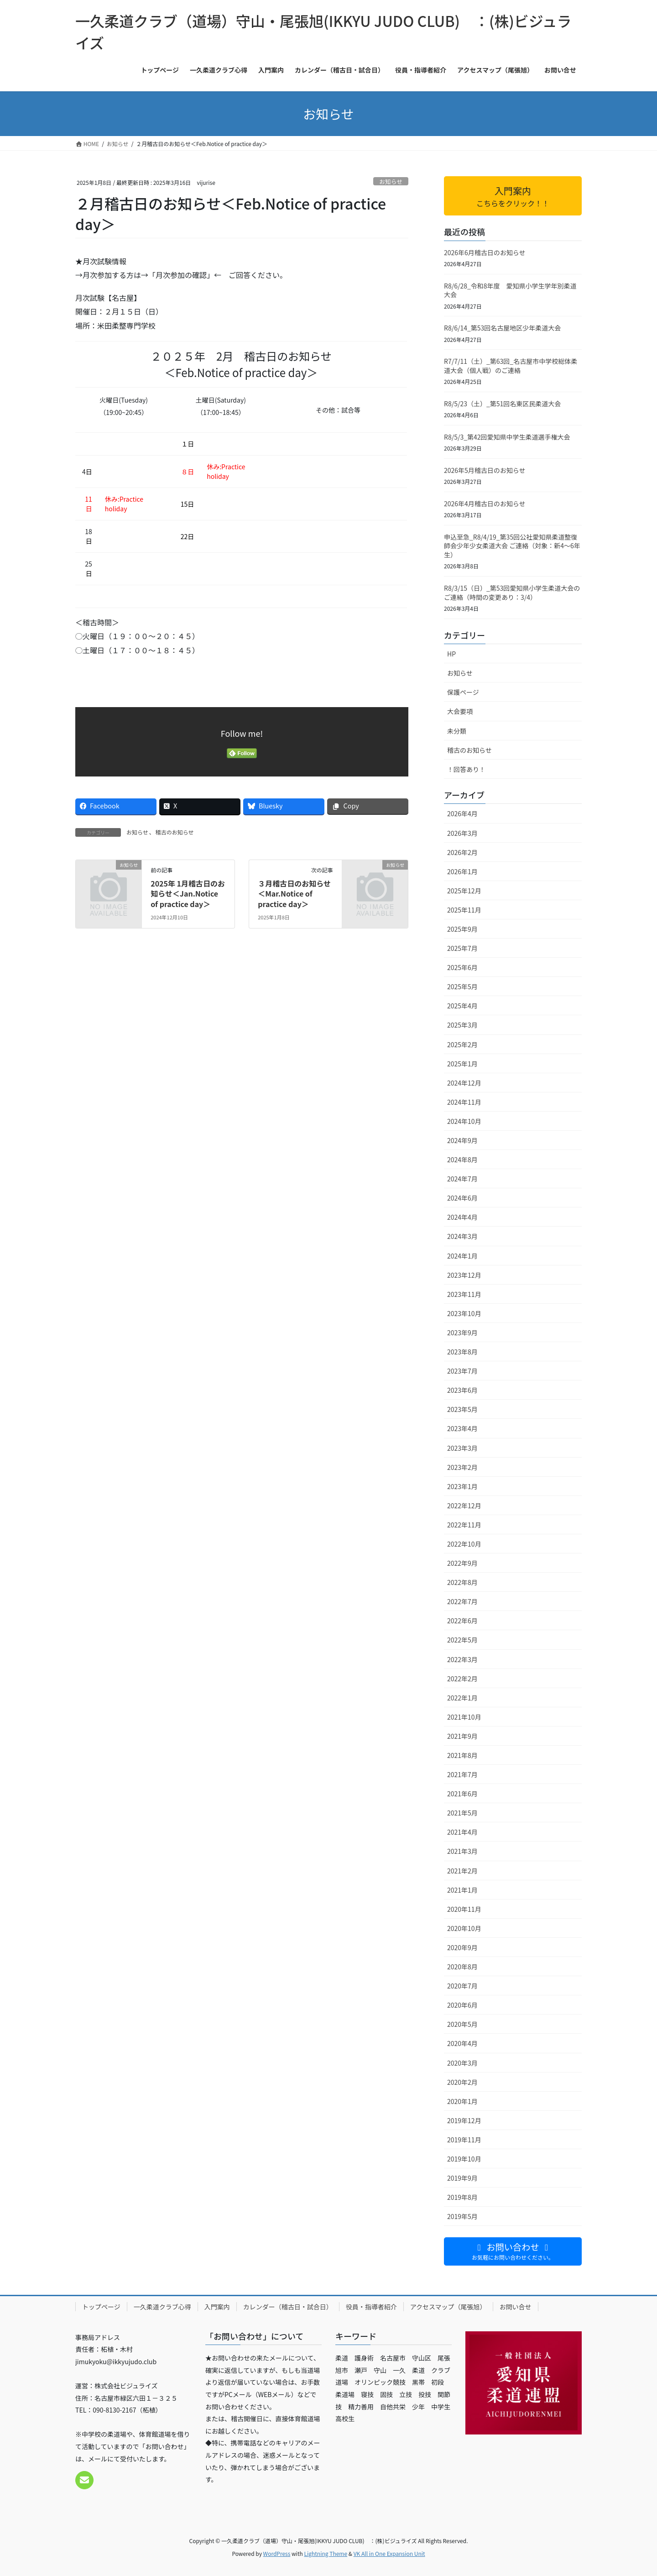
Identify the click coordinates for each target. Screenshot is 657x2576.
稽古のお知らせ (175, 832)
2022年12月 (464, 1505)
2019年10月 (464, 2158)
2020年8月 (462, 1966)
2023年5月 (462, 1409)
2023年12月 (464, 1275)
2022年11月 (464, 1524)
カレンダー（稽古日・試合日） (288, 2306)
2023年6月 (462, 1390)
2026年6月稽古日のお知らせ (485, 252)
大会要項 (460, 711)
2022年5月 (462, 1639)
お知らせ (390, 181)
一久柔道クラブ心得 (162, 2306)
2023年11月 (464, 1294)
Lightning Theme (325, 2553)
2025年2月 (462, 1044)
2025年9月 (462, 929)
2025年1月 (462, 1063)
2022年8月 (462, 1582)
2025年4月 (462, 1005)
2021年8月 (462, 1755)
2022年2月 (462, 1678)
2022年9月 (462, 1563)
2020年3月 (462, 2062)
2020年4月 (462, 2043)
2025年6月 (462, 967)
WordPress (277, 2553)
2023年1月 (462, 1486)
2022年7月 (462, 1601)
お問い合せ (516, 2306)
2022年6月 (462, 1620)
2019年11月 (464, 2139)
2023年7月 (462, 1370)
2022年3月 (462, 1659)
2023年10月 (464, 1313)
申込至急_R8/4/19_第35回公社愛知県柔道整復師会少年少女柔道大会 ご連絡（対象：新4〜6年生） (512, 545)
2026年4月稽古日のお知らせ (485, 503)
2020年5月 (462, 2024)
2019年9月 (462, 2178)
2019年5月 (462, 2216)
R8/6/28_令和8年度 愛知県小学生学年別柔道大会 (510, 290)
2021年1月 (462, 1889)
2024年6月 (462, 1197)
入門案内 (217, 2306)
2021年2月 (462, 1870)
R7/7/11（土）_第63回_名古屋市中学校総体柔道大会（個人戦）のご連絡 (510, 366)
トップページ (101, 2306)
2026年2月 (462, 852)
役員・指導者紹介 (371, 2306)
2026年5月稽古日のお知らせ (485, 470)
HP (451, 653)
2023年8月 (462, 1351)
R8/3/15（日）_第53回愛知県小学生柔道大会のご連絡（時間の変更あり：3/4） (512, 592)
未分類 (456, 730)
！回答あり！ (466, 769)
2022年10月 (464, 1543)
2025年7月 (462, 948)
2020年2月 (462, 2082)
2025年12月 (464, 890)
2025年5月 (462, 986)
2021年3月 (462, 1851)
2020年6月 (462, 2004)
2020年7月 (462, 1985)
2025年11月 (464, 909)
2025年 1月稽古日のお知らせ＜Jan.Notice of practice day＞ (188, 893)
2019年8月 (462, 2197)
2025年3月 (462, 1024)
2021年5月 (462, 1812)
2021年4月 (462, 1831)
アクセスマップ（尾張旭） (448, 2306)
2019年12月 (464, 2120)
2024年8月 (462, 1159)
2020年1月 (462, 2101)
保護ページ (463, 692)
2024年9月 (462, 1140)
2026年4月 (462, 813)
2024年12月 (464, 1082)
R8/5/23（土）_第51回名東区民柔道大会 (502, 403)
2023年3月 (462, 1448)
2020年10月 (464, 1928)
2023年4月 (462, 1428)
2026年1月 (462, 871)
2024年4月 (462, 1217)
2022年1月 (462, 1697)
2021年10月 (464, 1716)
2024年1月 (462, 1255)
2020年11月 (464, 1909)
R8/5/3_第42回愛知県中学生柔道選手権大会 (507, 436)
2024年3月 (462, 1236)
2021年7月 (462, 1774)
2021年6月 (462, 1793)
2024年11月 (464, 1102)
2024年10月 (464, 1121)
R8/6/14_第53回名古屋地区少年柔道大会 (502, 327)
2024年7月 (462, 1178)
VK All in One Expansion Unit (389, 2553)
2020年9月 (462, 1947)
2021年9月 (462, 1736)
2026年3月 (462, 833)
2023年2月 (462, 1467)
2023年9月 (462, 1332)
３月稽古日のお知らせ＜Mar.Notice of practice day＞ (294, 893)
